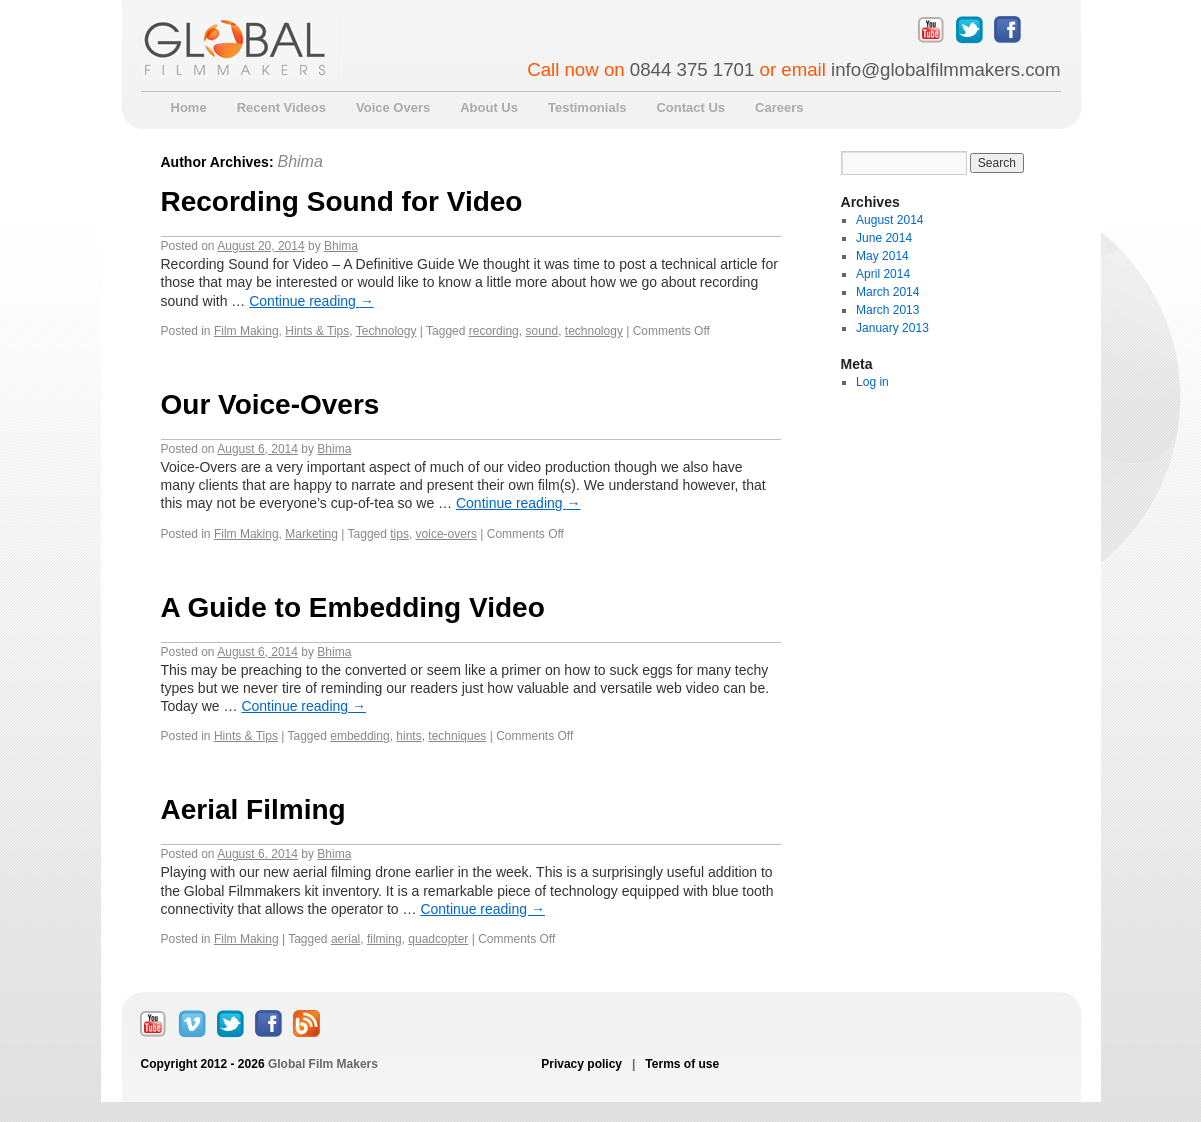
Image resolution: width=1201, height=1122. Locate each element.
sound (541, 331)
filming (384, 939)
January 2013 (892, 328)
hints (408, 736)
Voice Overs (393, 107)
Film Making (246, 331)
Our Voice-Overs (270, 404)
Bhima (299, 161)
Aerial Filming (253, 809)
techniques (457, 736)
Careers (779, 107)
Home (189, 107)
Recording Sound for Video (342, 201)
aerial (345, 939)
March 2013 (887, 310)
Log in (872, 382)
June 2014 (884, 238)
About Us (489, 107)
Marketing (311, 534)
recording (494, 331)
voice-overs (446, 534)
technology (594, 331)
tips (399, 534)
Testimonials (587, 107)
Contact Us (690, 107)
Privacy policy (583, 1064)
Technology (386, 331)
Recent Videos (281, 107)
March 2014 (887, 292)
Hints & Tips (317, 331)
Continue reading (311, 301)
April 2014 (883, 274)
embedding (359, 736)
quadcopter (438, 939)
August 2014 (889, 220)
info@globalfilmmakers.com (945, 69)
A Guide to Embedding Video (353, 607)
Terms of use (680, 1064)
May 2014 (882, 256)
